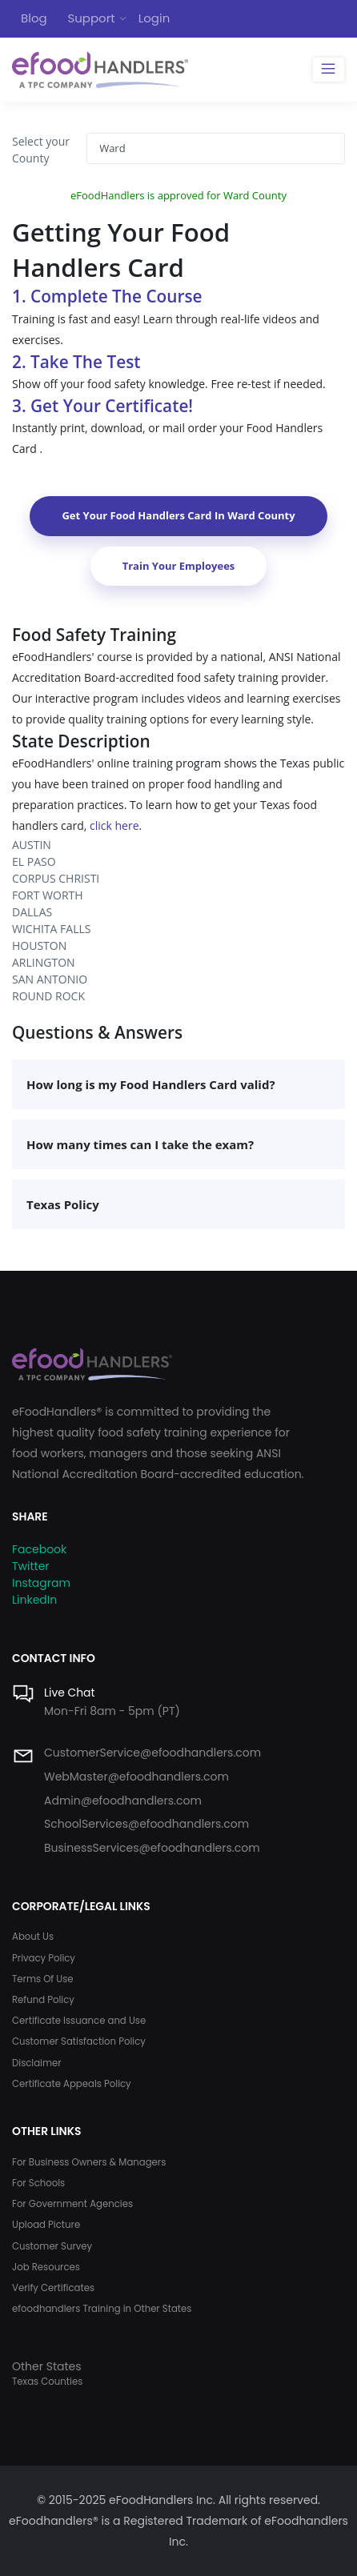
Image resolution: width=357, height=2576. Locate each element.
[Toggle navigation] (328, 69)
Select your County (41, 150)
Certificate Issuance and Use (79, 2020)
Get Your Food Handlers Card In (178, 515)
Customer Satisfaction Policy (79, 2041)
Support (90, 18)
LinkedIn (34, 1600)
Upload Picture (46, 2224)
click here (114, 825)
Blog (34, 18)
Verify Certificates (53, 2288)
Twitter (31, 1566)
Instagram (41, 1583)
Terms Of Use (43, 1979)
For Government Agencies (72, 2203)
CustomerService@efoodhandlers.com (152, 1753)
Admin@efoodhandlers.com (123, 1801)
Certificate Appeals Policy (71, 2083)
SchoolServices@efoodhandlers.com (146, 1824)
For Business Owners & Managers (89, 2162)
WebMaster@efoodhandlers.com (136, 1777)
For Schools (38, 2183)
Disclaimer (37, 2063)
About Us (33, 1936)
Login (154, 18)
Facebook (39, 1549)
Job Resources (46, 2267)
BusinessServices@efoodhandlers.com (152, 1848)
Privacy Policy (43, 1958)
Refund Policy (43, 1999)
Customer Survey (52, 2246)
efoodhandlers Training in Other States (101, 2308)
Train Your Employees (178, 566)
